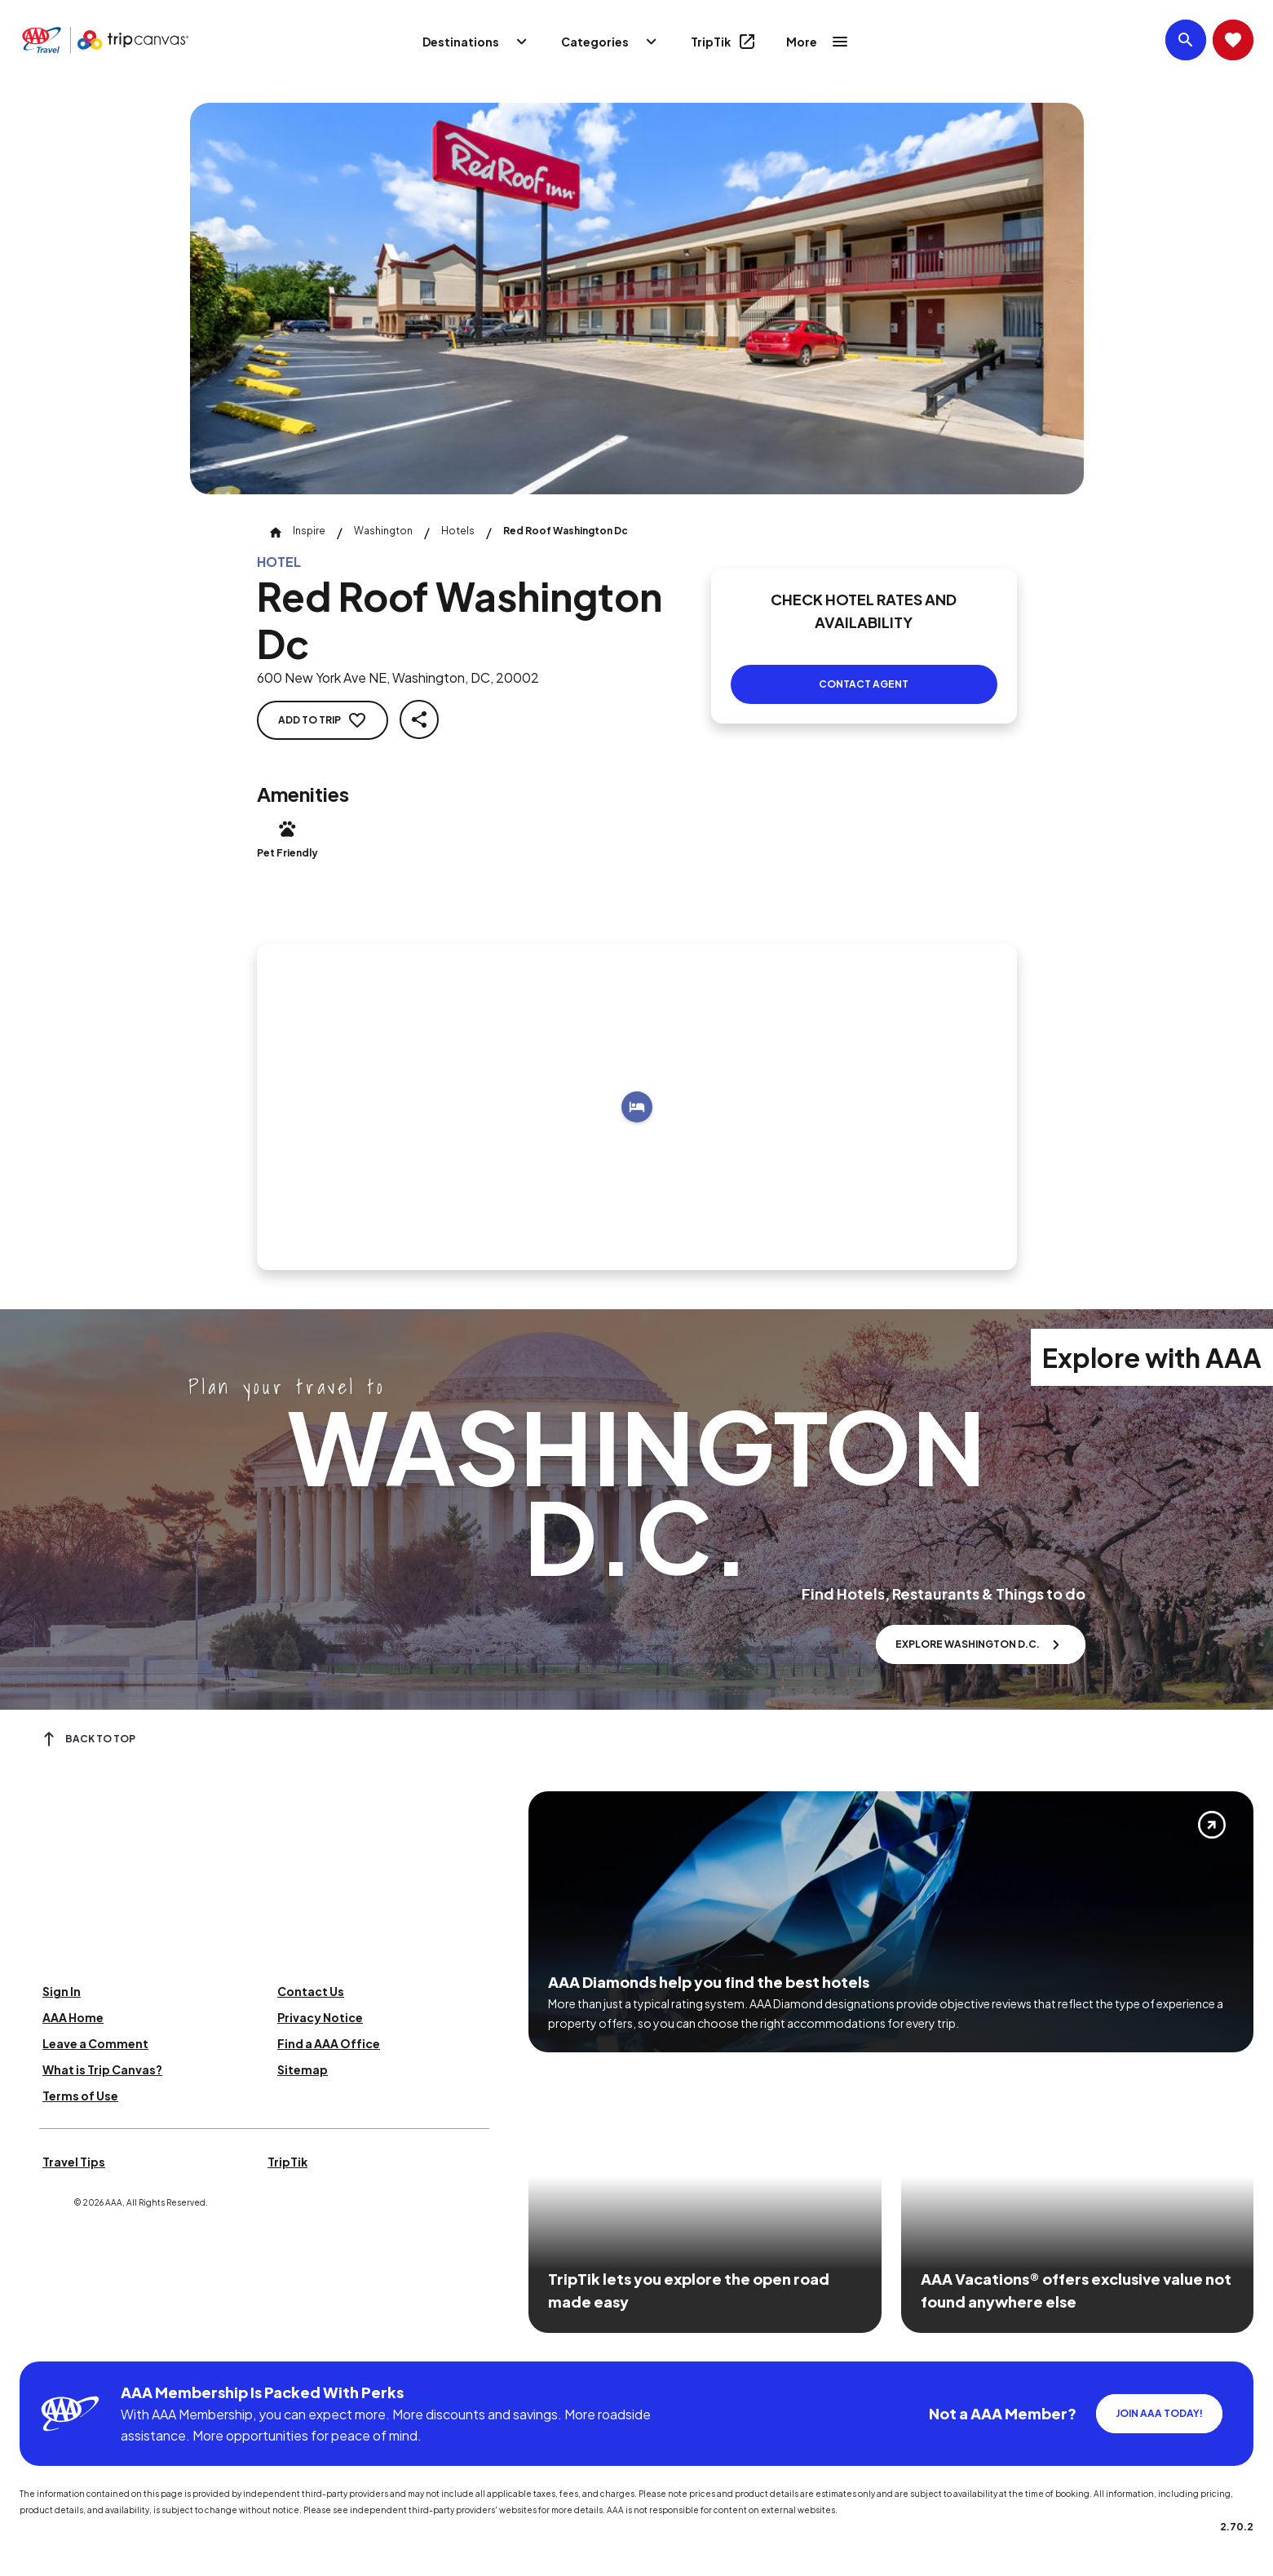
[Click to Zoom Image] (637, 298)
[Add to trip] (637, 1107)
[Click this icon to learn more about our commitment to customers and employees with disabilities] (44, 2341)
